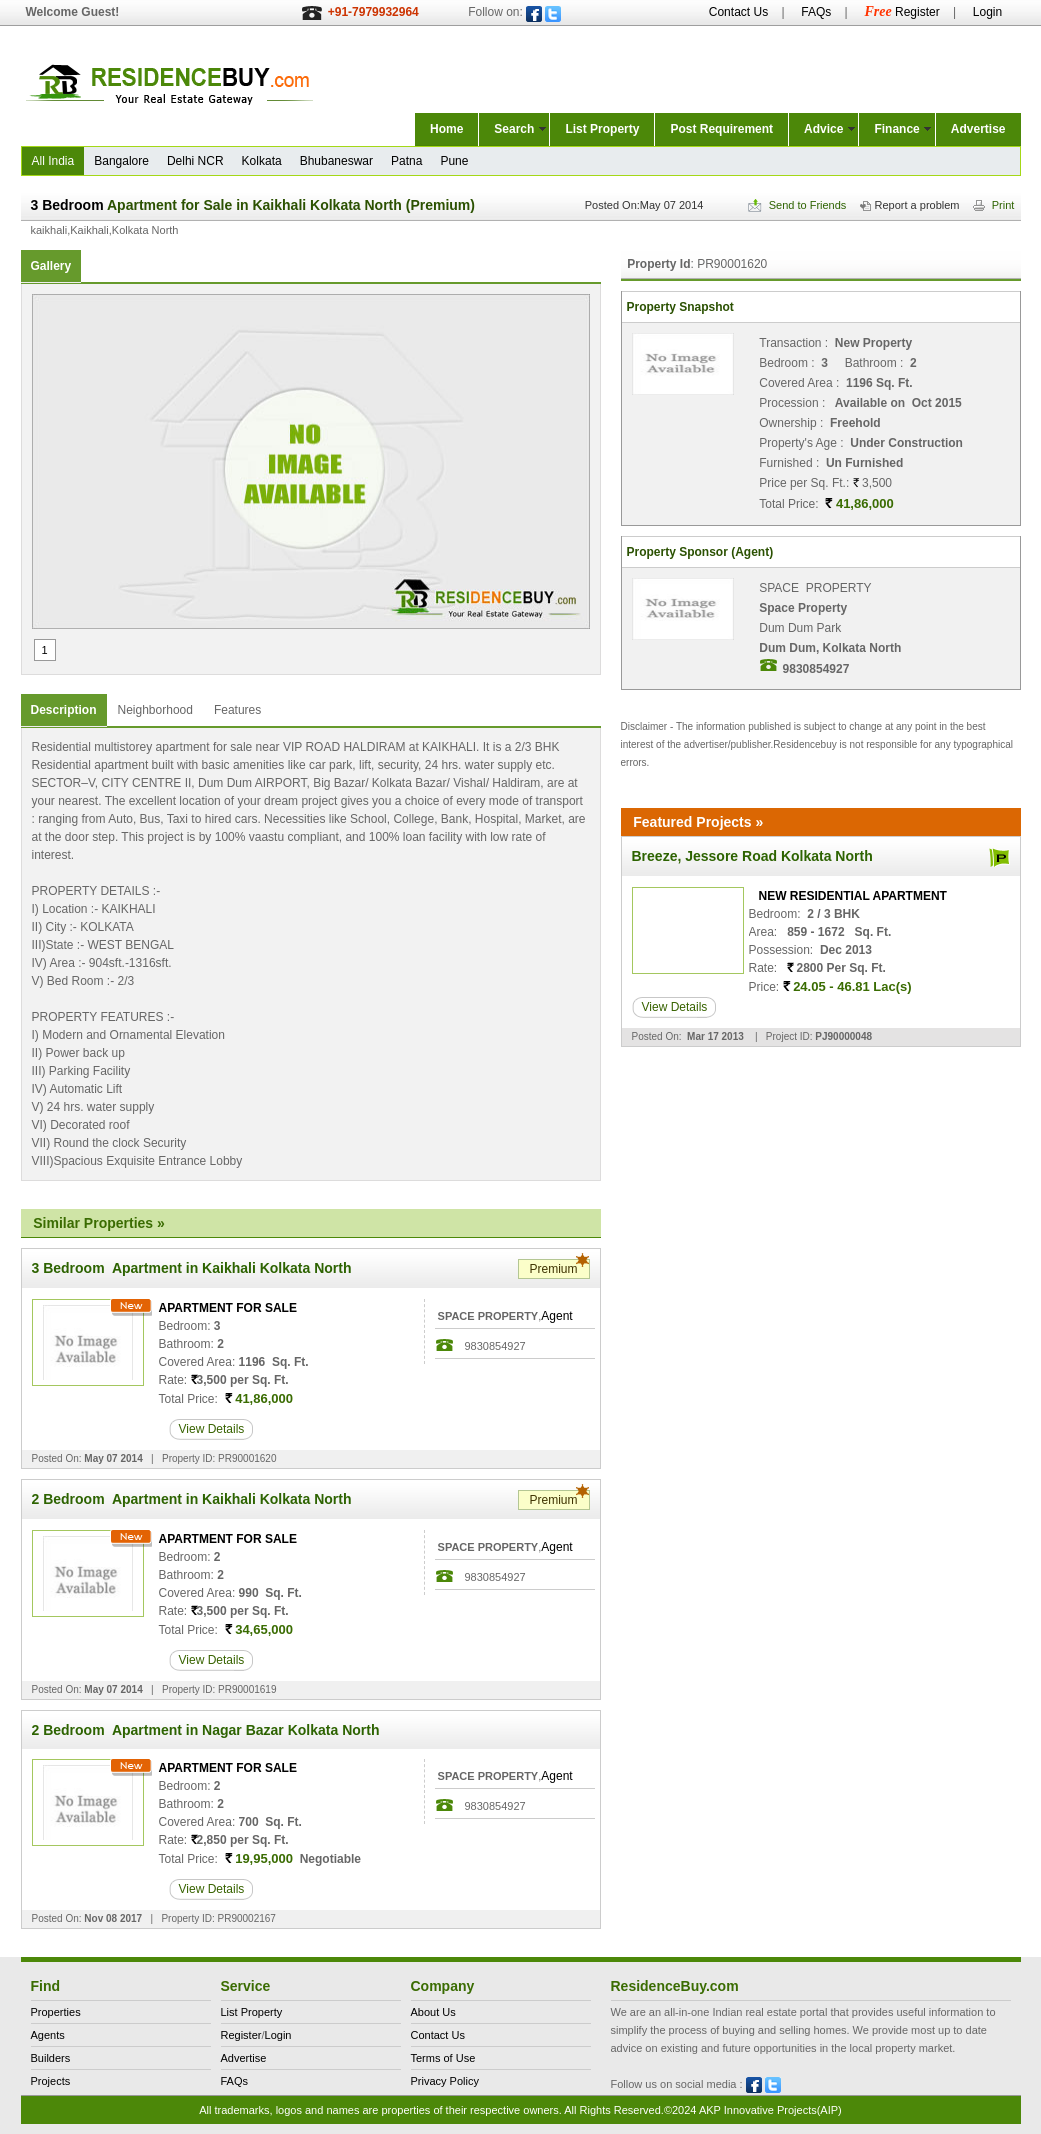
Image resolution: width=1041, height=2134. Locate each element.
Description (64, 710)
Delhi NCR (195, 161)
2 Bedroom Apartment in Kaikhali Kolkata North (192, 1499)
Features (237, 710)
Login (987, 12)
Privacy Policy (445, 2081)
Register (901, 12)
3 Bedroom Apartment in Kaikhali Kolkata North (192, 1268)
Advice (823, 129)
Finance (896, 129)
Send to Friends (797, 205)
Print (994, 205)
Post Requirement (721, 129)
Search (514, 129)
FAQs (816, 12)
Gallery (51, 266)
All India (53, 161)
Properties (56, 2012)
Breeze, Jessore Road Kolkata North (752, 856)
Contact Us (738, 12)
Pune (454, 161)
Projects (51, 2081)
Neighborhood (155, 710)
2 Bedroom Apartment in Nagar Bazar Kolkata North (206, 1730)
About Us (433, 2012)
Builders (51, 2058)
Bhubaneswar (336, 161)
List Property (602, 129)
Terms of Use (443, 2058)
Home (446, 129)
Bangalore (121, 161)
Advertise (978, 129)
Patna (406, 161)
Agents (48, 2035)
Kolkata (262, 161)
